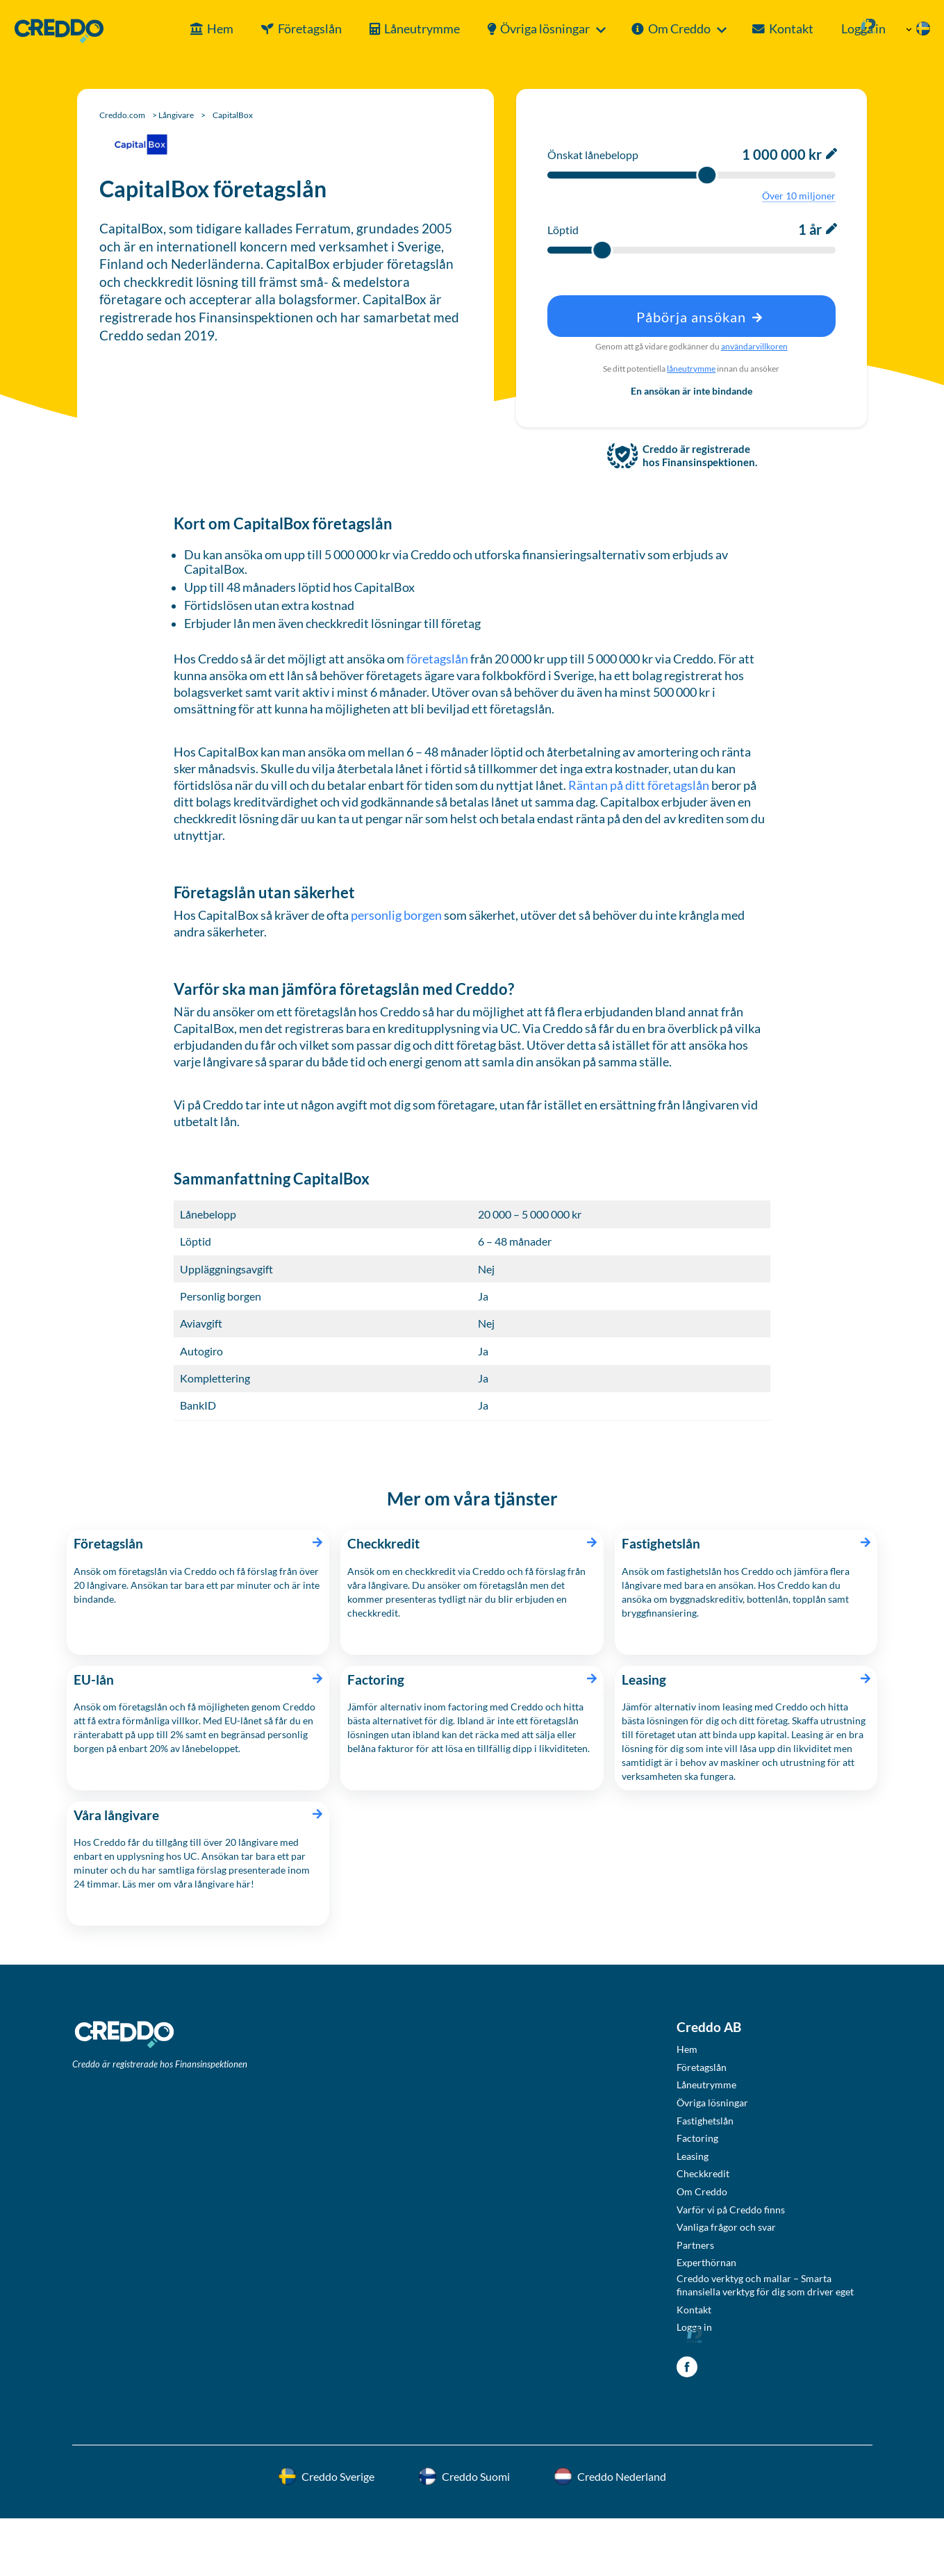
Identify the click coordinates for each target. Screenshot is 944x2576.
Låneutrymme (381, 29)
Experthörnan (706, 2262)
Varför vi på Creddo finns (731, 2209)
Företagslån (269, 29)
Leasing (693, 2156)
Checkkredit (703, 2173)
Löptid (563, 229)
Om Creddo (638, 29)
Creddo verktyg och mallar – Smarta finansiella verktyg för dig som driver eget (765, 2284)
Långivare (176, 115)
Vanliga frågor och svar (726, 2227)
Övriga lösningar (504, 29)
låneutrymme (691, 368)
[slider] (707, 175)
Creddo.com (122, 115)
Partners (695, 2245)
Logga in (833, 29)
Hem (179, 29)
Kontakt (750, 29)
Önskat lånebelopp (592, 154)
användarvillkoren (754, 346)
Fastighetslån (705, 2121)
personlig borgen (396, 915)
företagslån (437, 659)
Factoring (697, 2138)
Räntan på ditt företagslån (639, 785)
